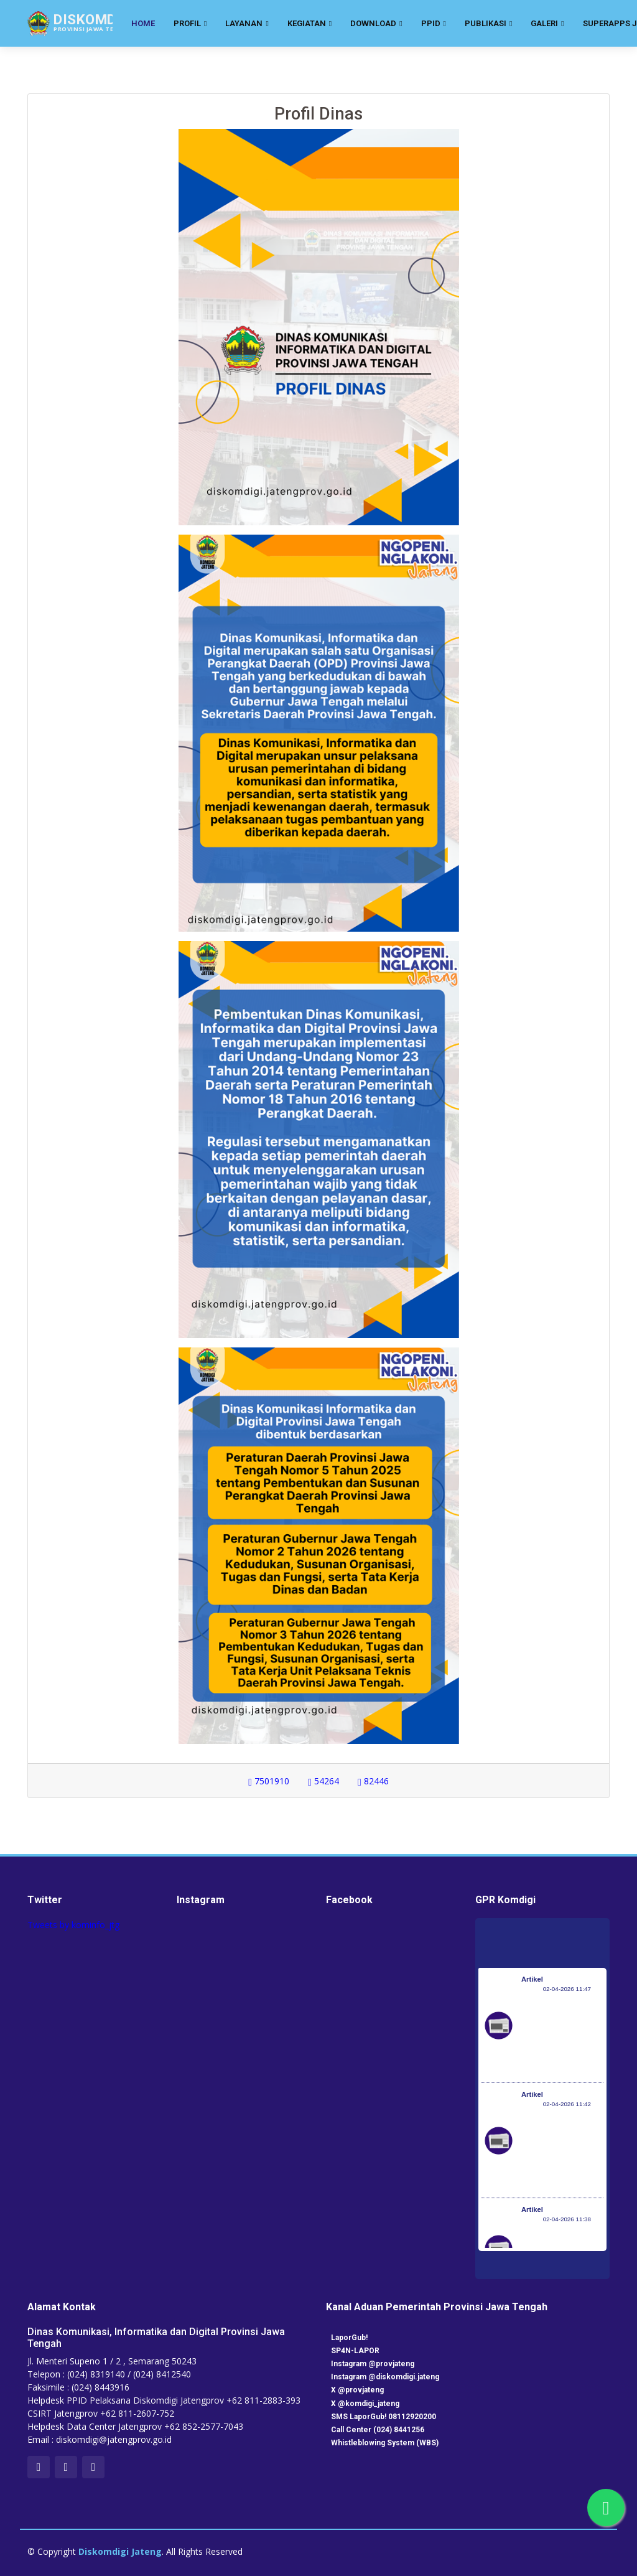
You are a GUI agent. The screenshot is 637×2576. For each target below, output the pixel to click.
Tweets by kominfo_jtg (73, 1925)
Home (143, 23)
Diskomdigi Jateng (120, 2551)
